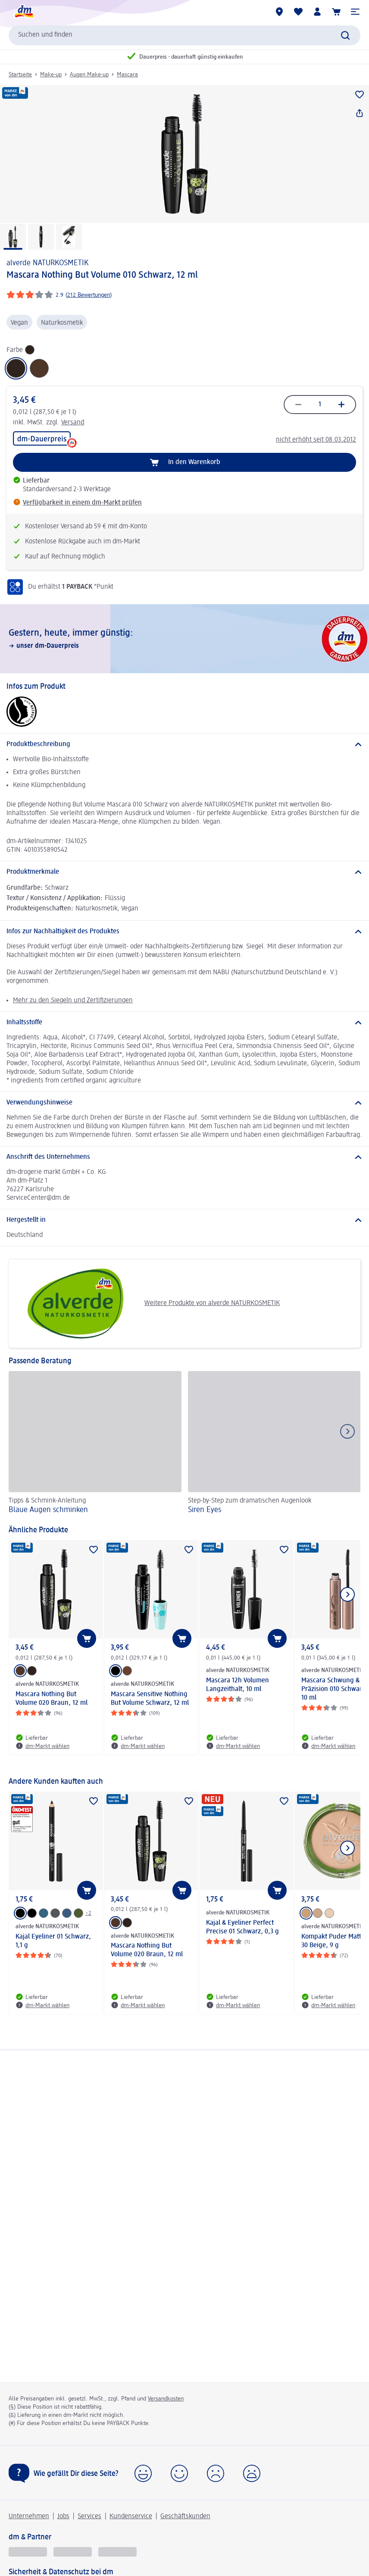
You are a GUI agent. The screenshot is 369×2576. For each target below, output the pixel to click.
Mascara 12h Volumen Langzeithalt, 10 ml (237, 1685)
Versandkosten (166, 2399)
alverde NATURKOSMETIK (47, 263)
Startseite (20, 75)
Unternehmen (29, 2516)
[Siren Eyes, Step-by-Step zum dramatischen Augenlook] (274, 1444)
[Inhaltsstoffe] (184, 1022)
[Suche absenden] (345, 35)
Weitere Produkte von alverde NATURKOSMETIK (147, 1303)
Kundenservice (130, 2516)
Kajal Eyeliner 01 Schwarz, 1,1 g (53, 1941)
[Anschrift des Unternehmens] (184, 1157)
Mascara (127, 75)
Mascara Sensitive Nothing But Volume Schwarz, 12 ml (150, 1699)
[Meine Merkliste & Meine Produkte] (298, 11)
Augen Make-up (89, 75)
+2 (88, 1913)
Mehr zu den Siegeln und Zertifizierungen (73, 1000)
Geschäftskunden (185, 2516)
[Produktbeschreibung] (184, 744)
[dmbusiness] (72, 2552)
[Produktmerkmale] (184, 872)
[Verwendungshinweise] (184, 1103)
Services (89, 2516)
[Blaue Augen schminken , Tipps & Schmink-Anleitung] (95, 1444)
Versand (72, 422)
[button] (355, 11)
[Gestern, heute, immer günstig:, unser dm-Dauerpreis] (184, 638)
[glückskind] (28, 2552)
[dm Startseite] (24, 11)
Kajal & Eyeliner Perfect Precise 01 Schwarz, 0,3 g (242, 1927)
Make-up (51, 75)
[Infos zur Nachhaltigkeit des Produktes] (184, 931)
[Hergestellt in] (184, 1220)
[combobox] (184, 35)
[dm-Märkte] (279, 11)
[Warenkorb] (336, 11)
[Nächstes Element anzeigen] (347, 1594)
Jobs (63, 2516)
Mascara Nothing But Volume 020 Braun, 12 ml (52, 1699)
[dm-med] (117, 2552)
